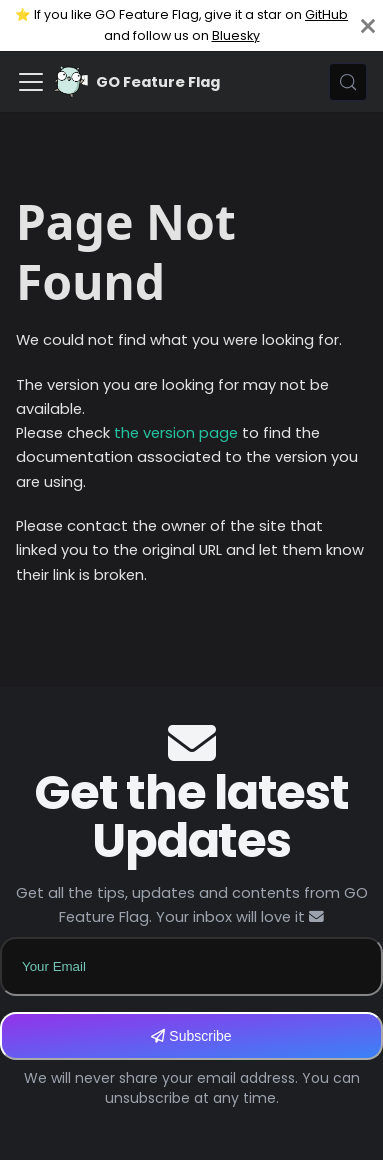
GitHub (326, 14)
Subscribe (191, 1036)
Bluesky (236, 35)
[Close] (368, 25)
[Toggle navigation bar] (31, 82)
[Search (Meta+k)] (348, 82)
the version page (176, 433)
